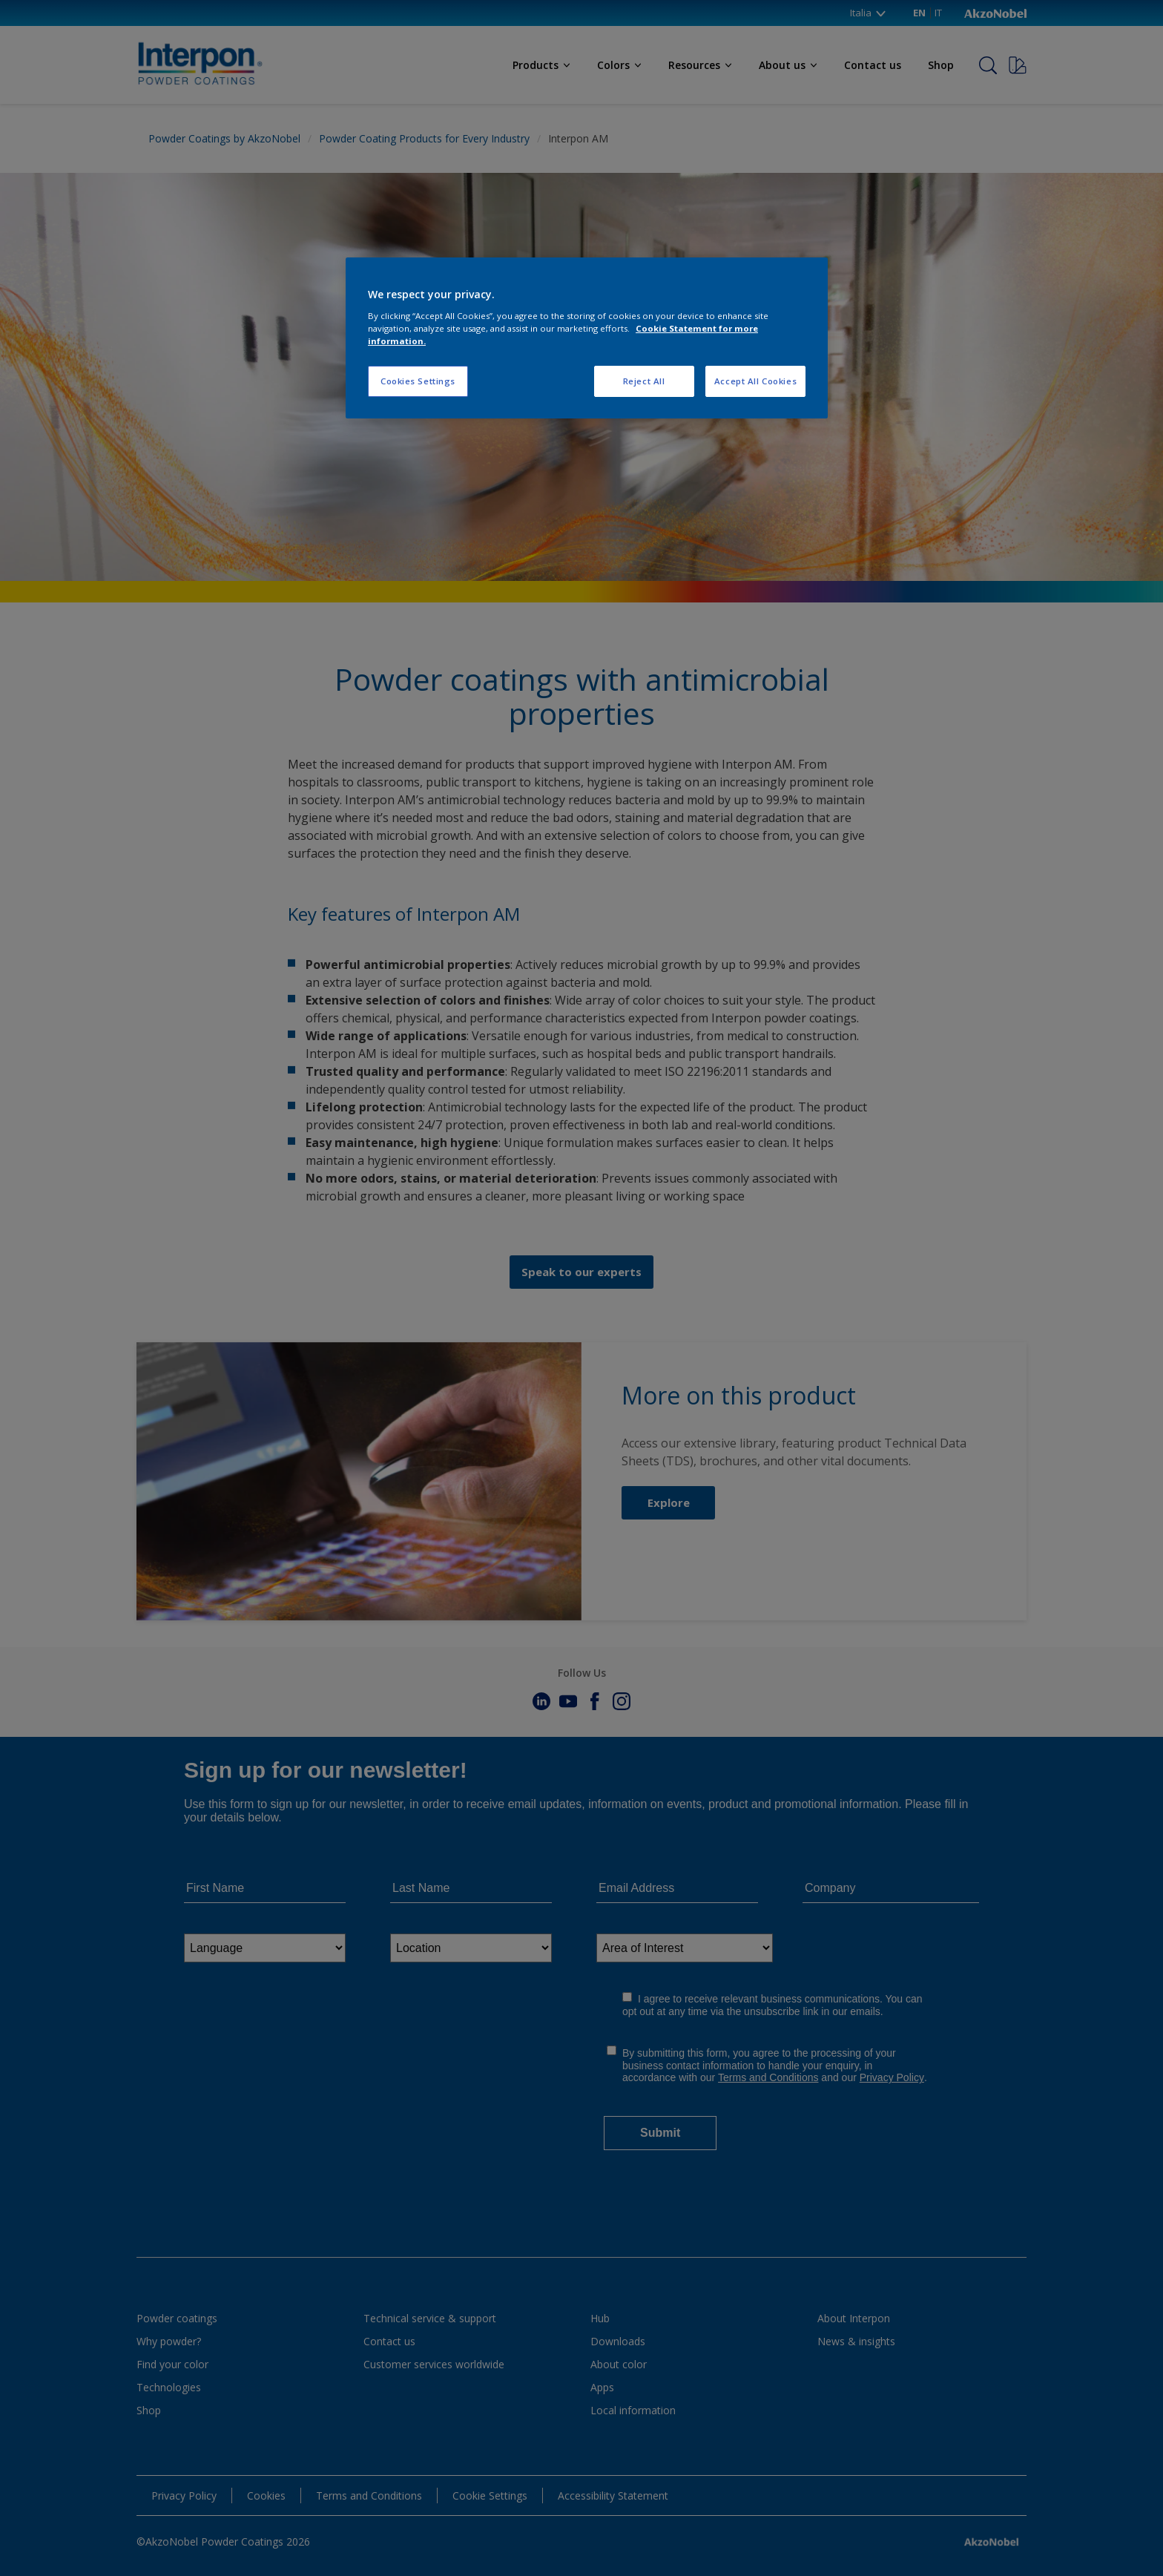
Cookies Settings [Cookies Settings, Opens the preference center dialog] (417, 381)
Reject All (644, 381)
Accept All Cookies (755, 381)
